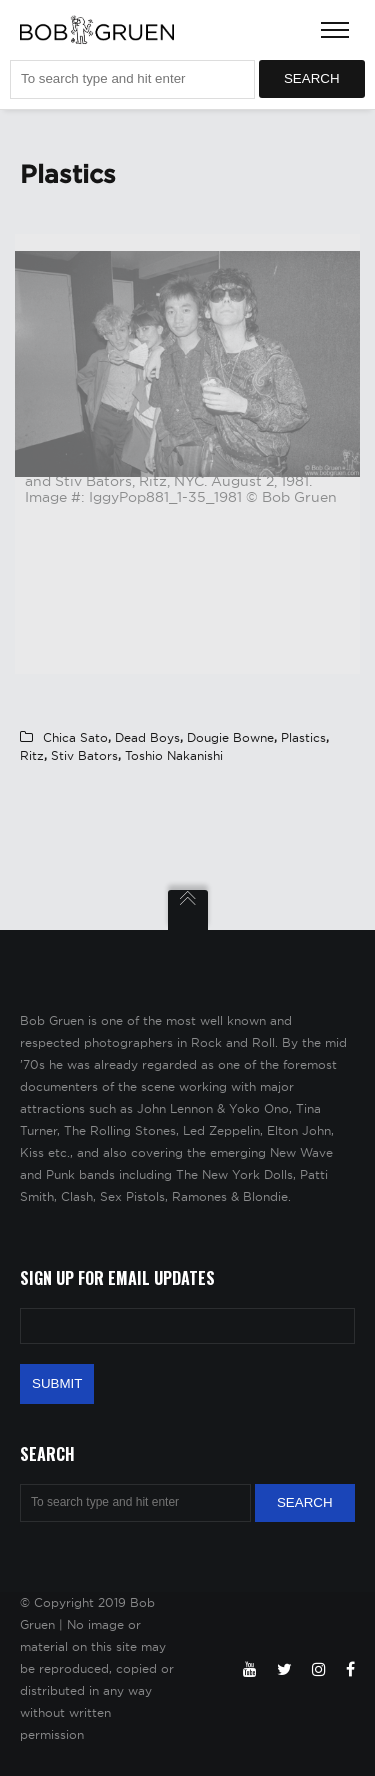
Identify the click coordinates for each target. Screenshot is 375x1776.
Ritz (32, 755)
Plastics (303, 737)
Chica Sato (75, 737)
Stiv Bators (84, 755)
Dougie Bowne (230, 737)
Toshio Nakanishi (174, 755)
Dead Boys (147, 737)
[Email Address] (187, 1326)
